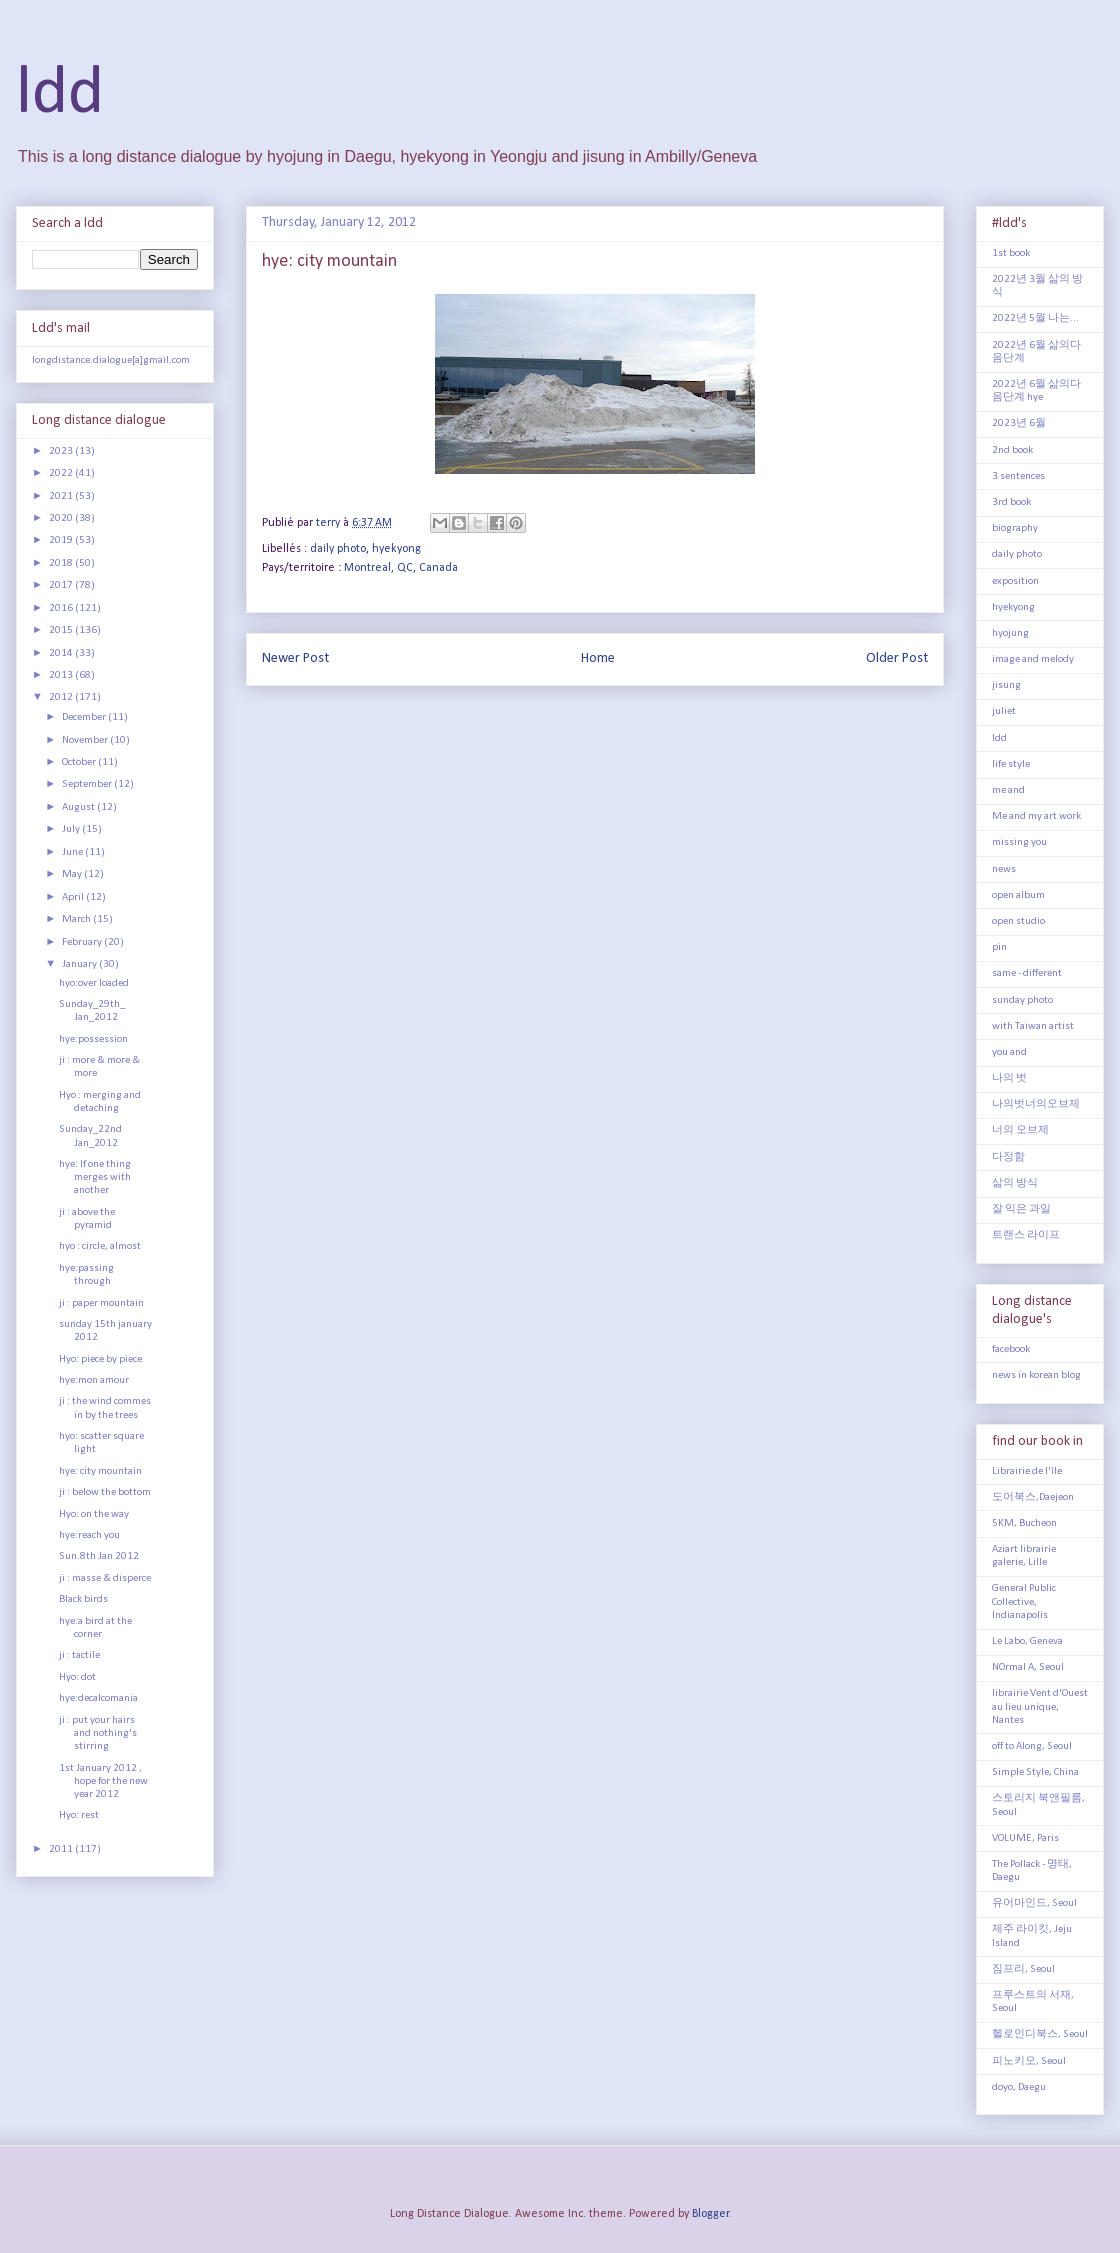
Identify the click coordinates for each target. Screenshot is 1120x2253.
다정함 (1008, 1157)
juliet (1004, 711)
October (80, 762)
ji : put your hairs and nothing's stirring (98, 1733)
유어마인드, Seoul (1034, 1903)
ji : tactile (79, 1655)
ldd (60, 94)
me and (1008, 790)
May (73, 874)
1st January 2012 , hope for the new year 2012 (103, 1781)
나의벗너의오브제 (1036, 1104)
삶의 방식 (1015, 1183)
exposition (1015, 581)
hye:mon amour (94, 1380)
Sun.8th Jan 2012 (99, 1556)
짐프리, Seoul (1023, 1969)
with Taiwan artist (1033, 1026)
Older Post (897, 658)
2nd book (1012, 450)
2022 (62, 473)
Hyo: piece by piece (100, 1359)
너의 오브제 (1020, 1130)
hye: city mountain (100, 1471)
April (74, 897)
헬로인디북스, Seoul (1040, 2034)
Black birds (83, 1599)
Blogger (710, 2214)
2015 (62, 630)
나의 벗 (1009, 1078)
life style (1011, 764)
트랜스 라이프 (1026, 1235)
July (72, 829)
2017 (62, 585)
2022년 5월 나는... (1035, 318)
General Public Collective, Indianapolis (1024, 1601)
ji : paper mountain (101, 1303)
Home (598, 658)
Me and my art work (1036, 816)
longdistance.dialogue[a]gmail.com (111, 360)
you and (1009, 1052)
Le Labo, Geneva (1027, 1641)
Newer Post (295, 658)
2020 (62, 518)
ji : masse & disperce (105, 1578)
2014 (62, 653)
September (88, 784)
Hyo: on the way (94, 1514)
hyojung (1010, 633)
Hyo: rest (79, 1815)
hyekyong (396, 549)
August (79, 807)
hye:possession (93, 1039)
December (85, 717)
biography (1015, 528)
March (77, 919)
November (86, 740)
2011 (62, 1849)
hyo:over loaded (94, 983)
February (83, 942)
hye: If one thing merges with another (95, 1177)
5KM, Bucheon (1024, 1523)
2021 (62, 496)
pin (999, 947)
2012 (62, 697)
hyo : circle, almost (100, 1246)
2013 (62, 675)
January (80, 964)
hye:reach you (89, 1535)
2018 (62, 563)
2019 (62, 540)
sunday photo (1022, 1000)
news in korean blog (1036, 1375)
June (73, 852)
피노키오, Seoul (1029, 2061)
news (1004, 869)
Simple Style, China (1035, 1772)
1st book (1011, 253)
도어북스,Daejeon (1033, 1497)
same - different (1027, 973)
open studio (1018, 921)
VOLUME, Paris (1025, 1838)
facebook (1011, 1349)
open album (1018, 895)
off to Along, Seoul (1032, 1746)
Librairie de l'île (1027, 1471)
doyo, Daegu (1019, 2087)
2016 (62, 608)
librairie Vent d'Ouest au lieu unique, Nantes (1040, 1706)
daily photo (338, 549)
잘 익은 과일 (1021, 1209)
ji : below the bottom (105, 1492)
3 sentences (1018, 476)
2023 (62, 451)
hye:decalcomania (98, 1698)
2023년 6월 (1019, 423)
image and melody (1033, 659)
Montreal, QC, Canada (401, 568)
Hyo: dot (77, 1677)
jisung (1006, 685)
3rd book (1011, 502)
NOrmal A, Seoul (1028, 1667)
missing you (1019, 842)
